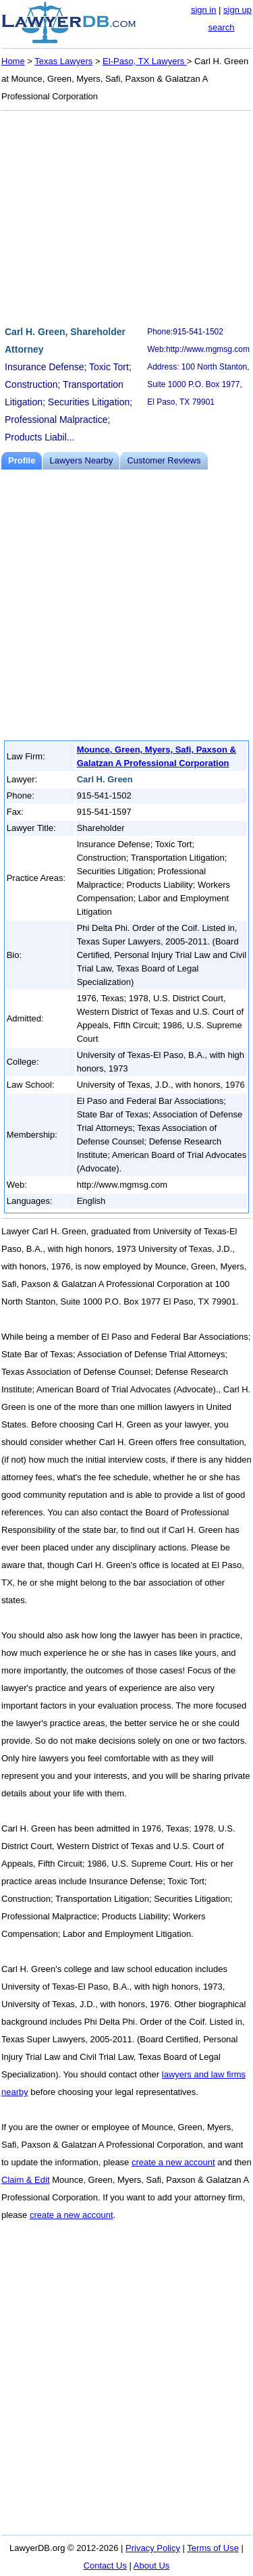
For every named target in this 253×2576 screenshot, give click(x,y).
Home (13, 61)
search (221, 27)
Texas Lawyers (63, 61)
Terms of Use (213, 2548)
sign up (237, 10)
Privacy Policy (152, 2548)
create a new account (173, 2162)
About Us (151, 2565)
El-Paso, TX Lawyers (145, 61)
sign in (204, 10)
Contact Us (105, 2565)
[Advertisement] (126, 216)
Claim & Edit (25, 2180)
